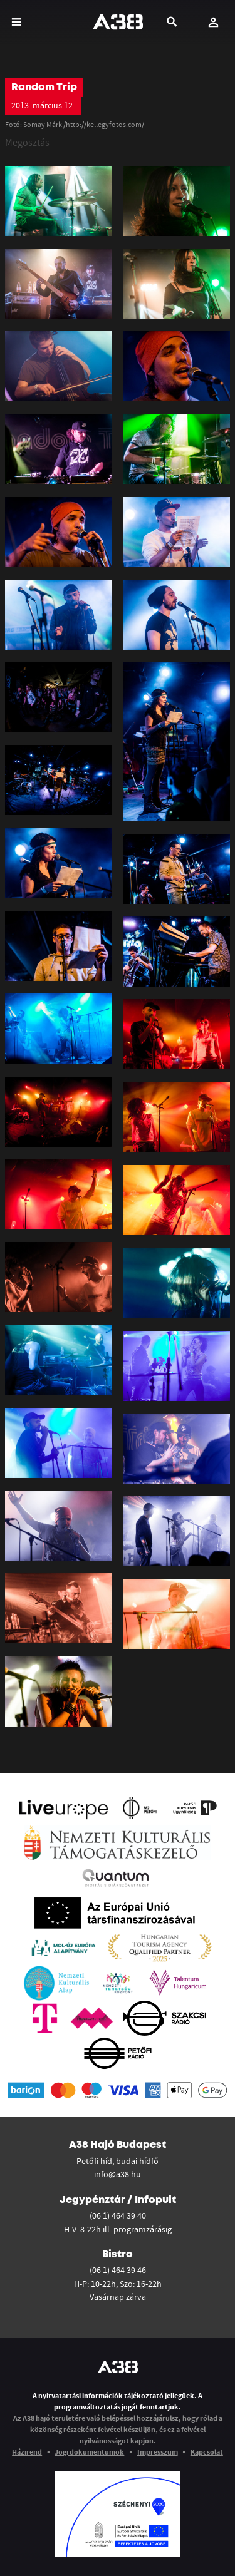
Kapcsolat (207, 2451)
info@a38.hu (117, 2174)
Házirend (27, 2451)
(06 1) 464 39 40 (118, 2215)
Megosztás (27, 142)
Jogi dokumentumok (89, 2451)
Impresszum (157, 2451)
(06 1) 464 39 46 (118, 2270)
